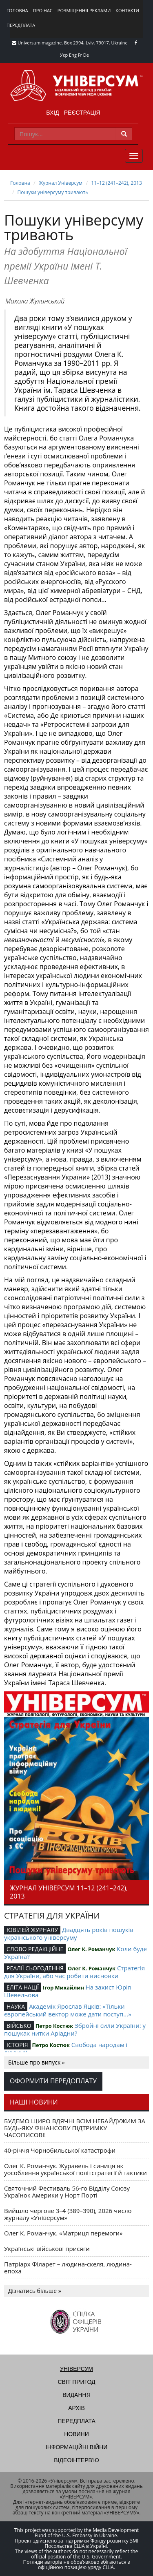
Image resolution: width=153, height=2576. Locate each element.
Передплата (21, 25)
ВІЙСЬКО (19, 2025)
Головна (17, 10)
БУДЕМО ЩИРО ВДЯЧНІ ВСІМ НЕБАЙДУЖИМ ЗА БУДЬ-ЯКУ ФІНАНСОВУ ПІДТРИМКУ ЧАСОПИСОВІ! (74, 2128)
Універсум (76, 2369)
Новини (76, 2434)
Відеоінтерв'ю (76, 2460)
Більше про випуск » (36, 2062)
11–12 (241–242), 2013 (116, 182)
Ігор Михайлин (63, 1987)
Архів (76, 2408)
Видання (76, 2395)
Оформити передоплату (53, 2080)
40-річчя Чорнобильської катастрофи (59, 2150)
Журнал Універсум (60, 182)
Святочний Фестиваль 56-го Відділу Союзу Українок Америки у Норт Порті (67, 2191)
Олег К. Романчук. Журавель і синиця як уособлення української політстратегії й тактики (75, 2169)
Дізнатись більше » (34, 2291)
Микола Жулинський (34, 301)
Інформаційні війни (76, 2447)
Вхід (52, 112)
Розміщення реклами (84, 10)
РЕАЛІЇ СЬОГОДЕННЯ (35, 1968)
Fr (80, 55)
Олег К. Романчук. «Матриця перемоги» (63, 2233)
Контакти (127, 10)
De (86, 55)
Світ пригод (76, 2382)
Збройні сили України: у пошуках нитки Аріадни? (75, 2029)
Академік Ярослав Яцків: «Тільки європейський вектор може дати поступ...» (67, 2010)
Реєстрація (82, 112)
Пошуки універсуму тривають (53, 192)
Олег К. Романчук (91, 1949)
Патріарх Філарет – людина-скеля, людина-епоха (68, 2267)
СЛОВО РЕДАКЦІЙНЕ (35, 1949)
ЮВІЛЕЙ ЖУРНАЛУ (32, 1930)
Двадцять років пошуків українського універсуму (68, 1933)
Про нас (43, 10)
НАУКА (16, 2006)
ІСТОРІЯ (17, 2045)
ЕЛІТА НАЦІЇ (23, 1987)
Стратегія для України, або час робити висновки (74, 1972)
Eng (73, 55)
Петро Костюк (54, 2025)
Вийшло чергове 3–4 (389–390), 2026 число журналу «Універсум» (68, 2214)
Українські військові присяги (47, 2248)
